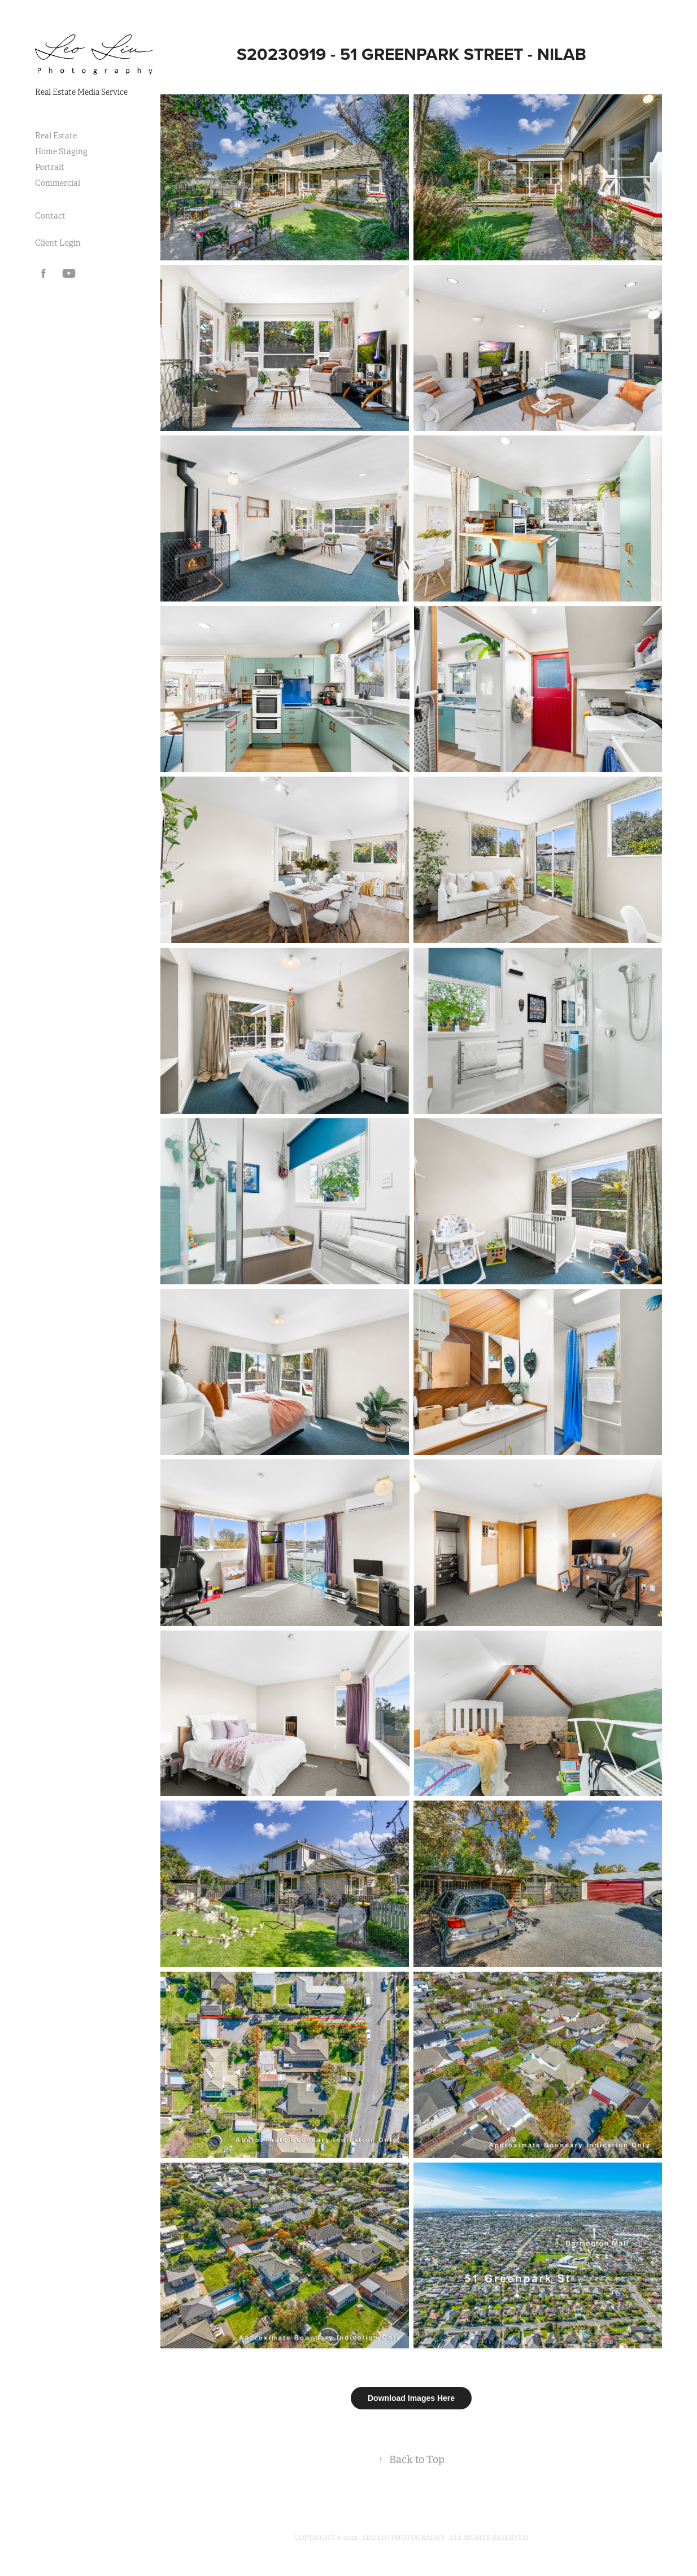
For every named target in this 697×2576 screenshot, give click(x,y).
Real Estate (56, 135)
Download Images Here (411, 2398)
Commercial (57, 183)
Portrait (49, 167)
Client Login (58, 243)
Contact (50, 216)
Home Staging (61, 151)
